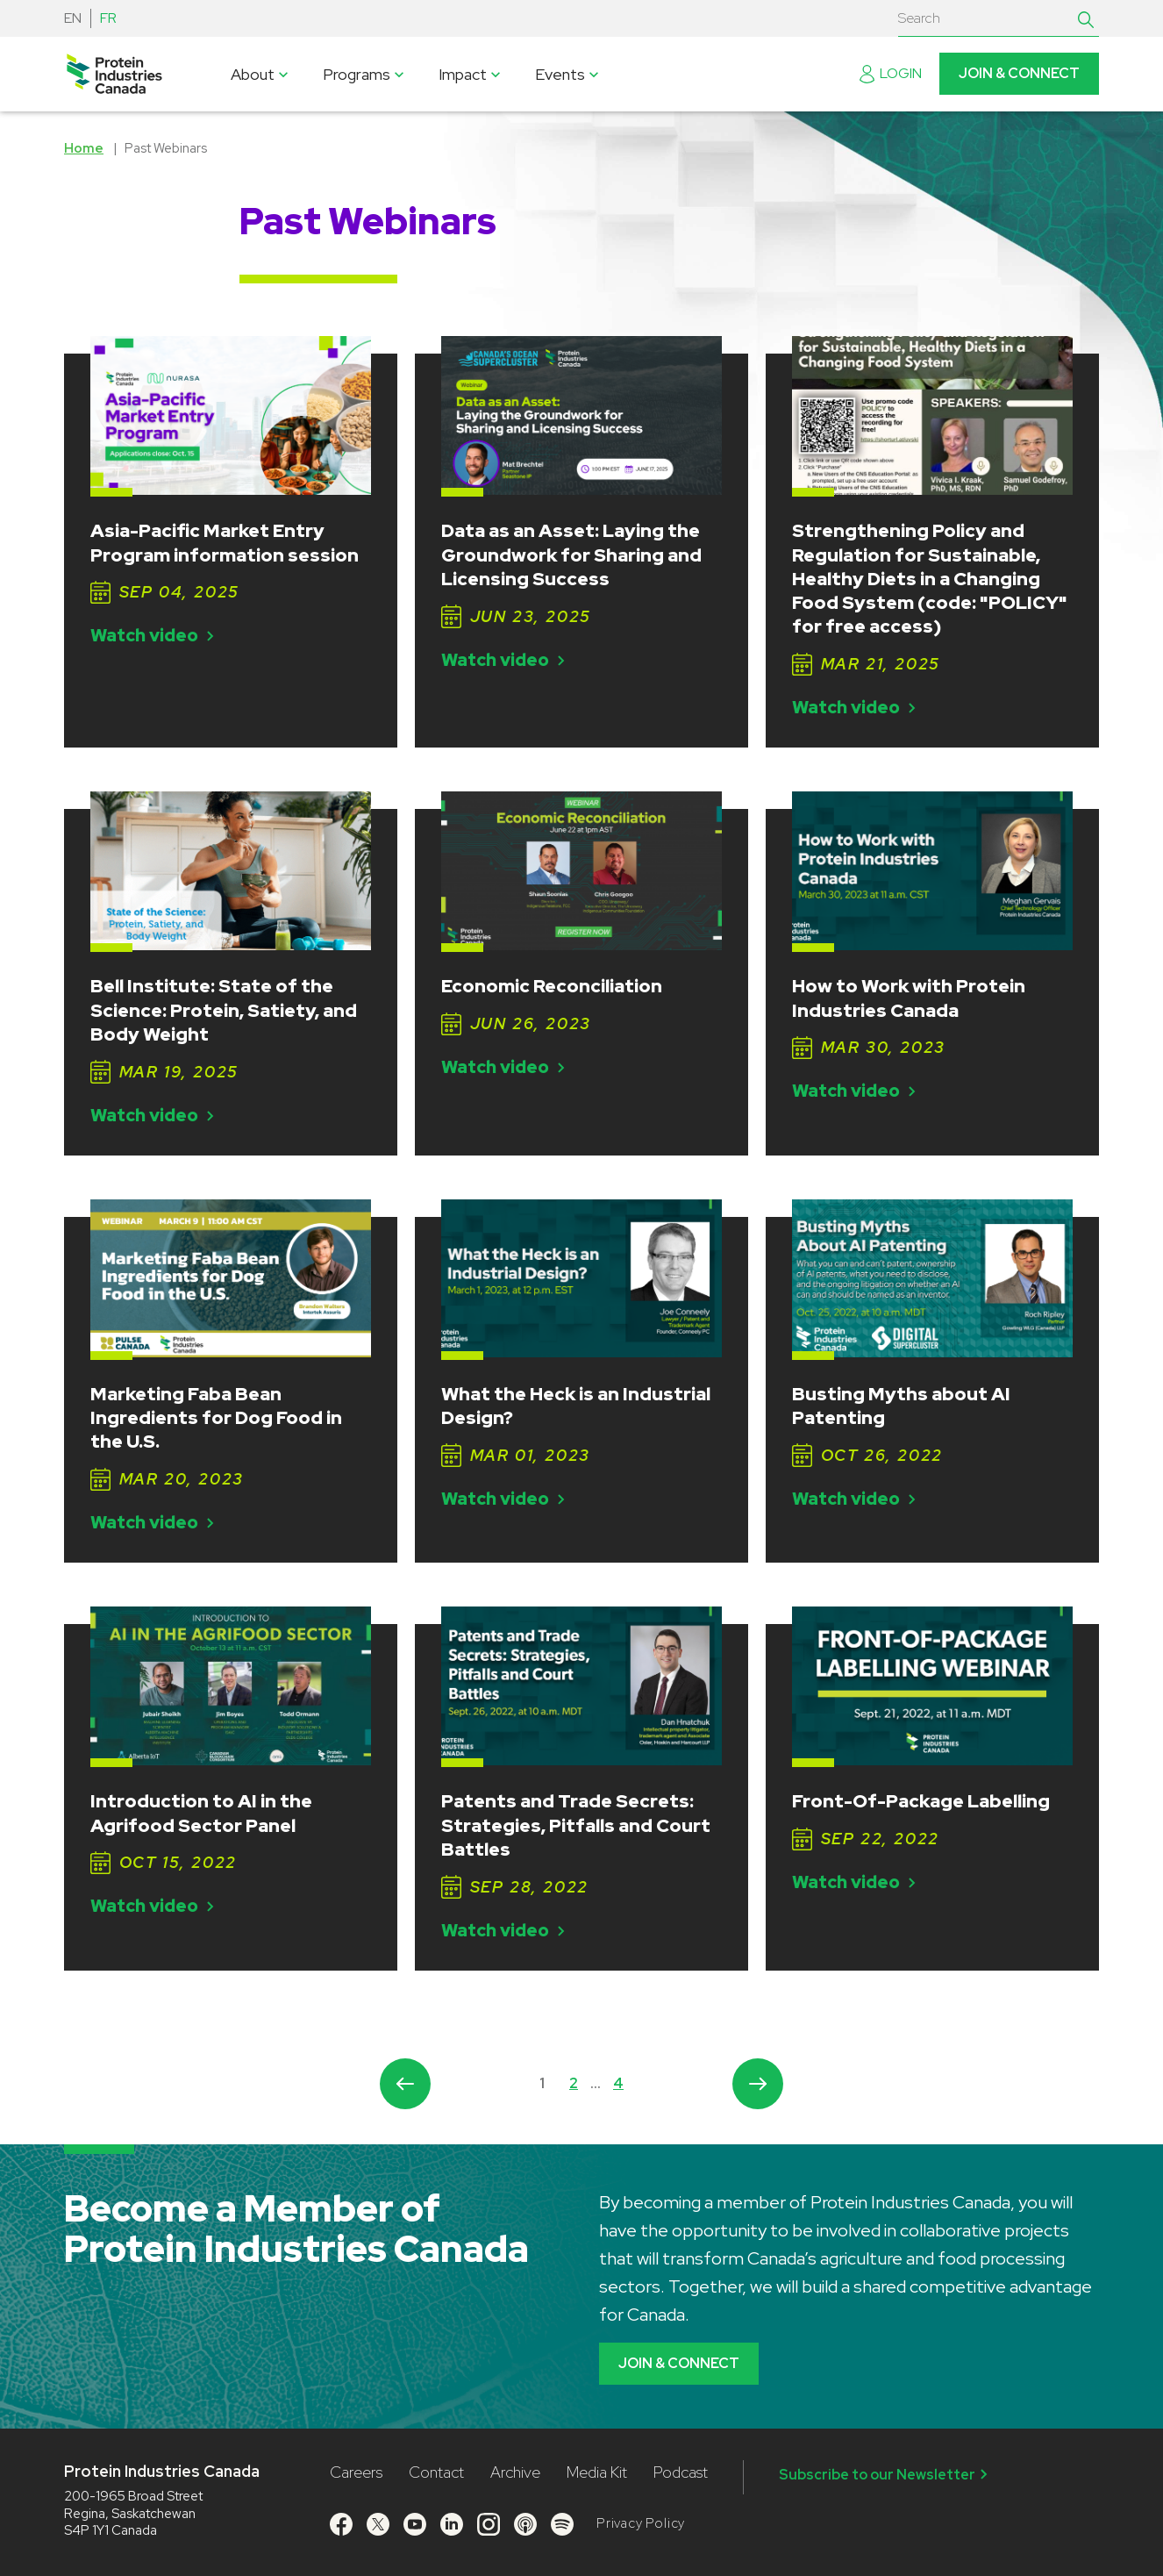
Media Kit (597, 2472)
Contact (436, 2472)
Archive (515, 2472)
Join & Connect (1019, 73)
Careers (356, 2472)
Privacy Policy (640, 2523)
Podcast (680, 2472)
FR (108, 18)
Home (83, 148)
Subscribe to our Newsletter (886, 2474)
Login (891, 73)
